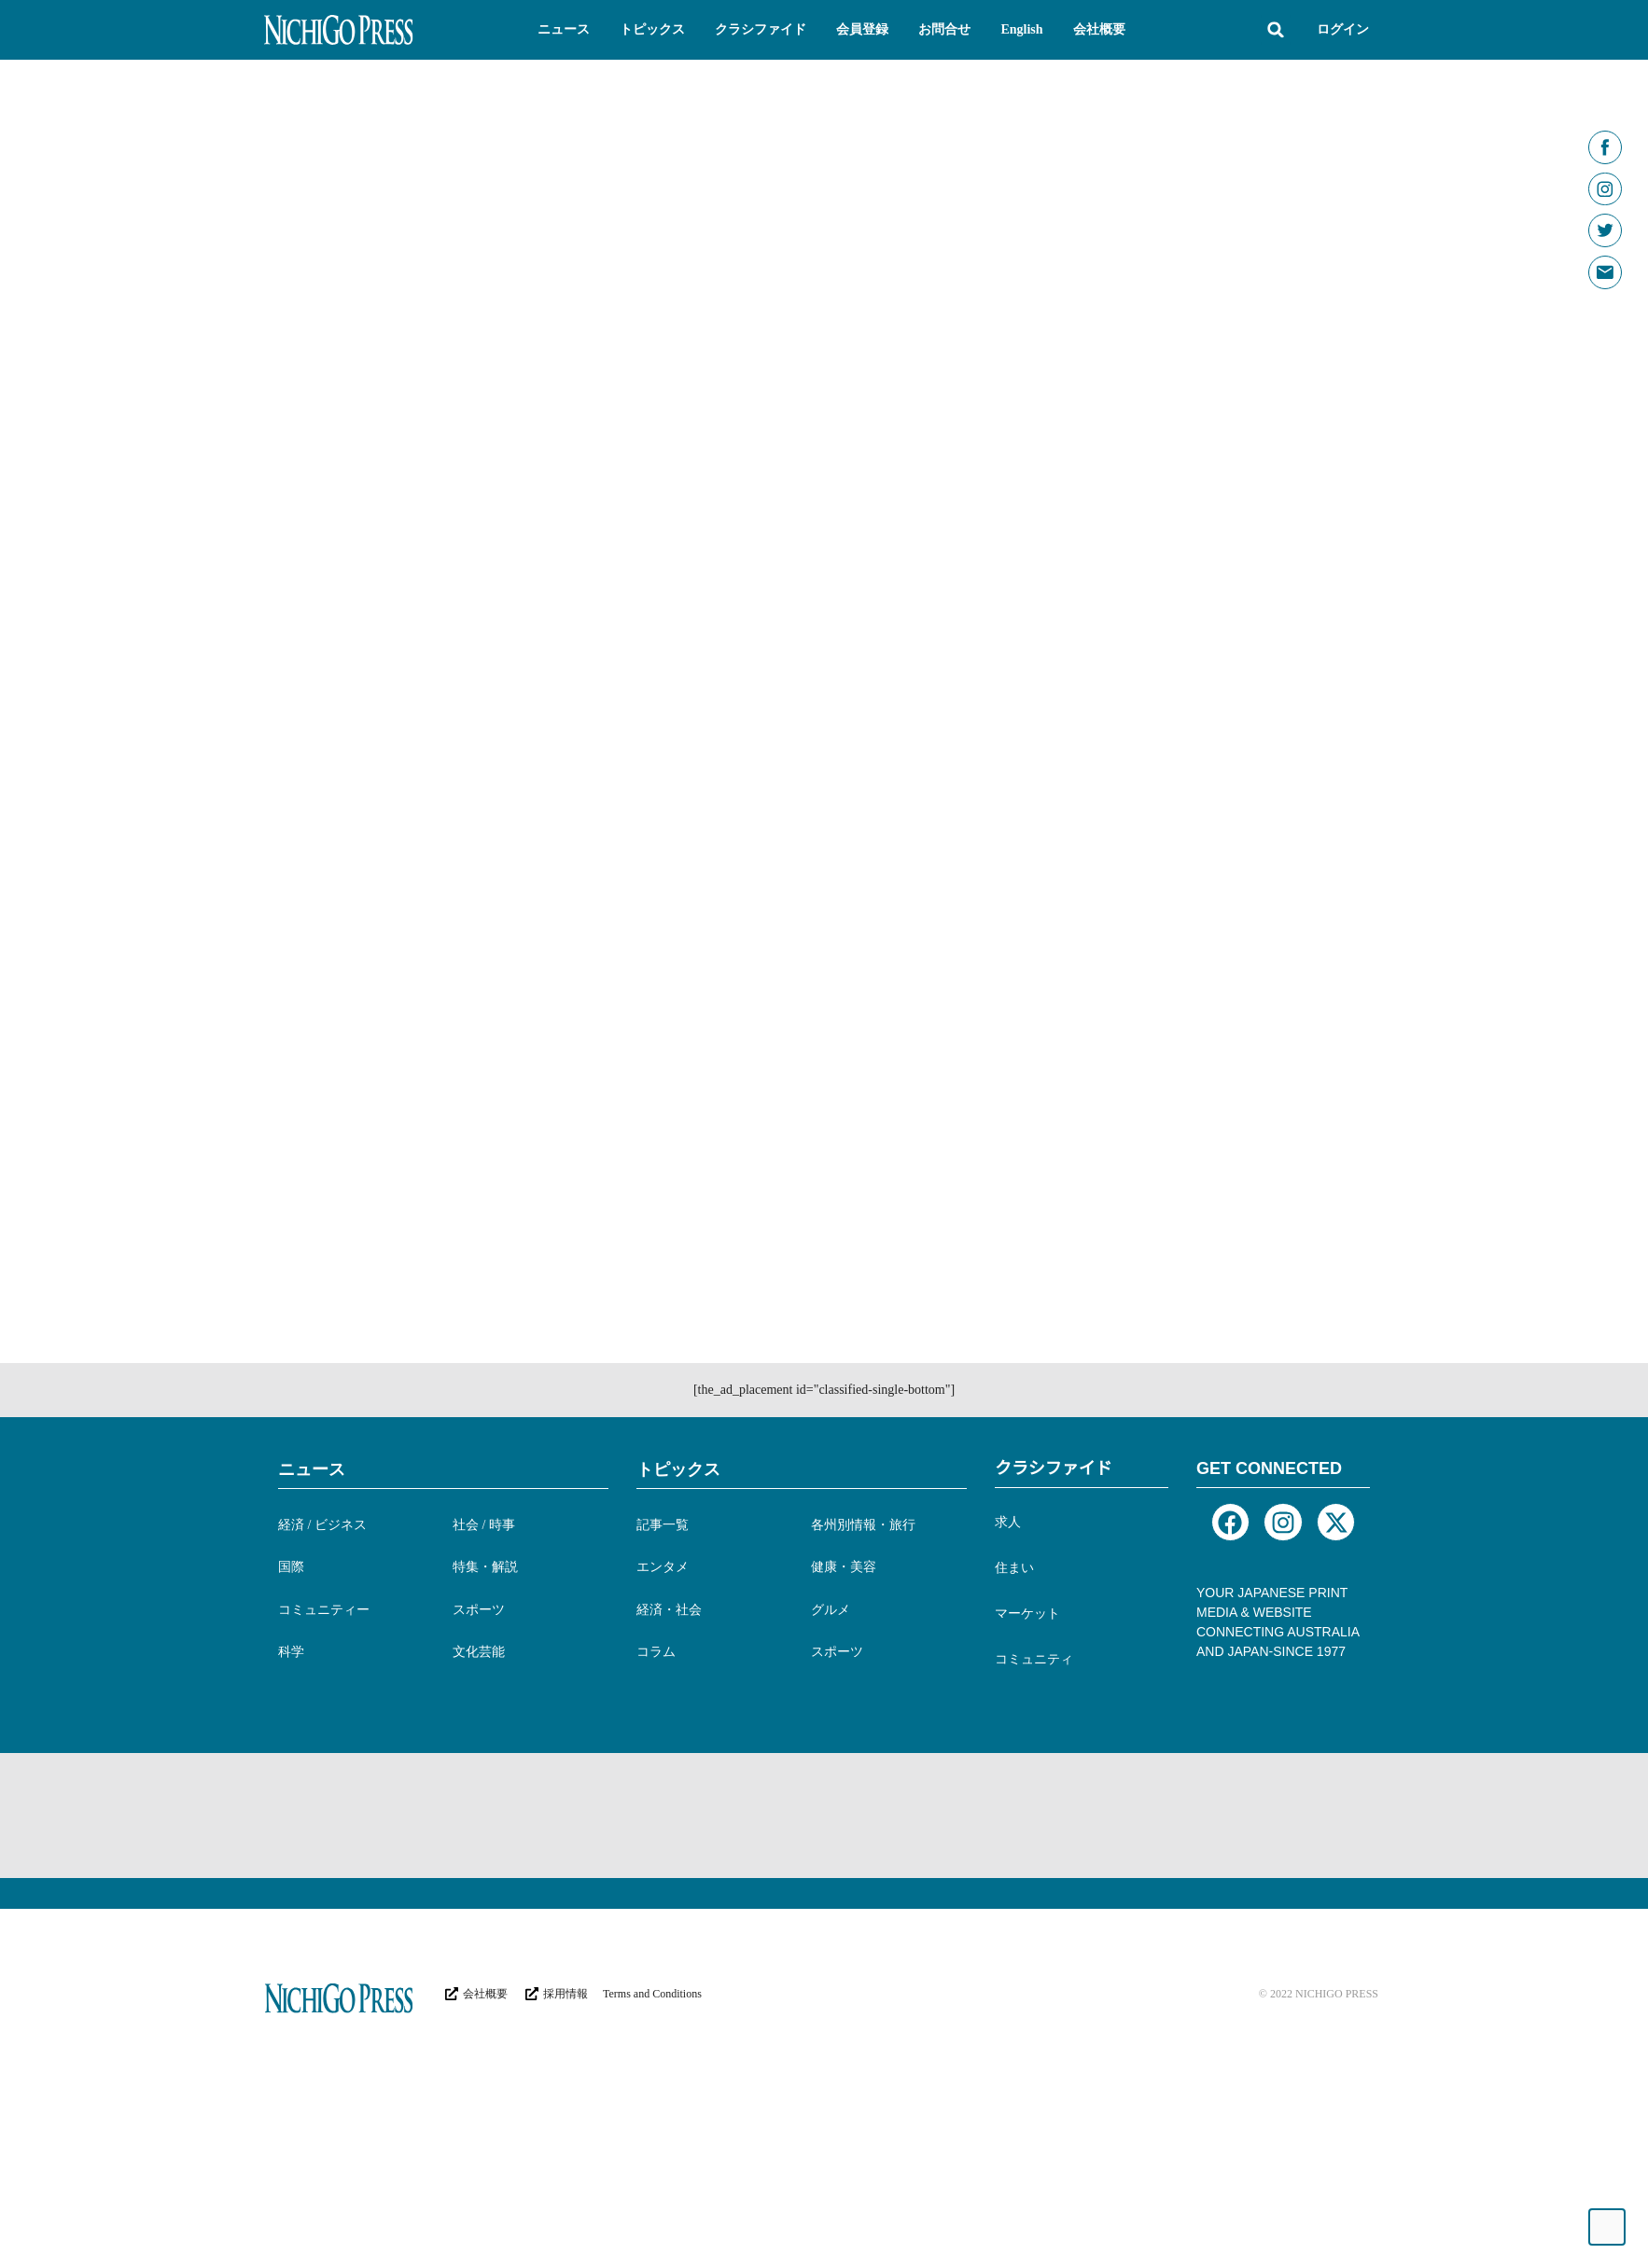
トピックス (678, 1644)
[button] (564, 30)
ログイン (1343, 29)
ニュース (311, 1644)
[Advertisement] (603, 1989)
